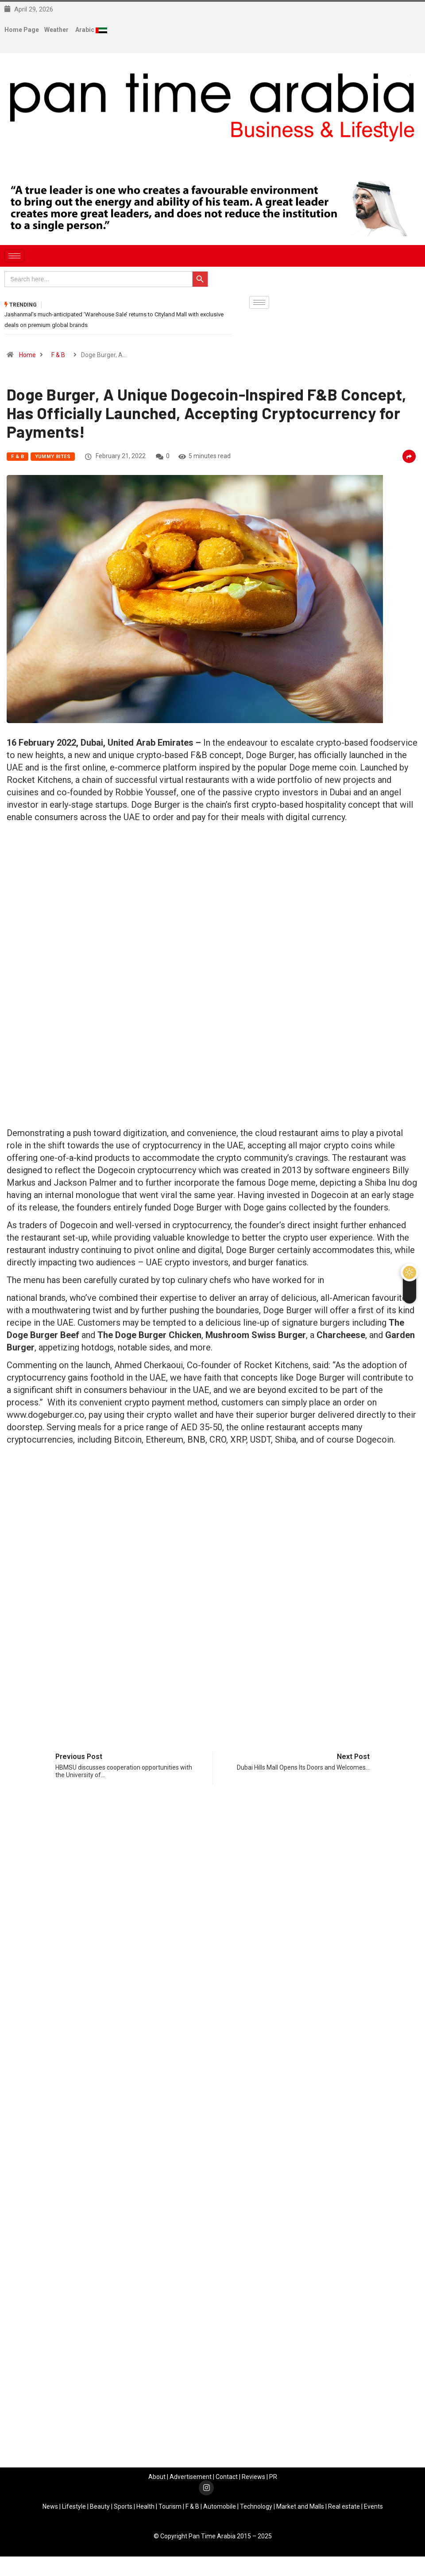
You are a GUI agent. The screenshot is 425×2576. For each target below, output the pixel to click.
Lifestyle (74, 2509)
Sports (123, 2509)
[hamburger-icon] (14, 255)
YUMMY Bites (52, 460)
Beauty (100, 2509)
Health (145, 2509)
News (50, 2509)
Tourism (170, 2509)
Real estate (344, 2509)
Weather (56, 29)
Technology (256, 2509)
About (157, 2479)
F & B (58, 358)
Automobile (219, 2509)
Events (373, 2509)
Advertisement (191, 2479)
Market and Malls (300, 2509)
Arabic (85, 29)
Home (27, 358)
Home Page (21, 29)
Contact (227, 2479)
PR (273, 2479)
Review (252, 2479)
